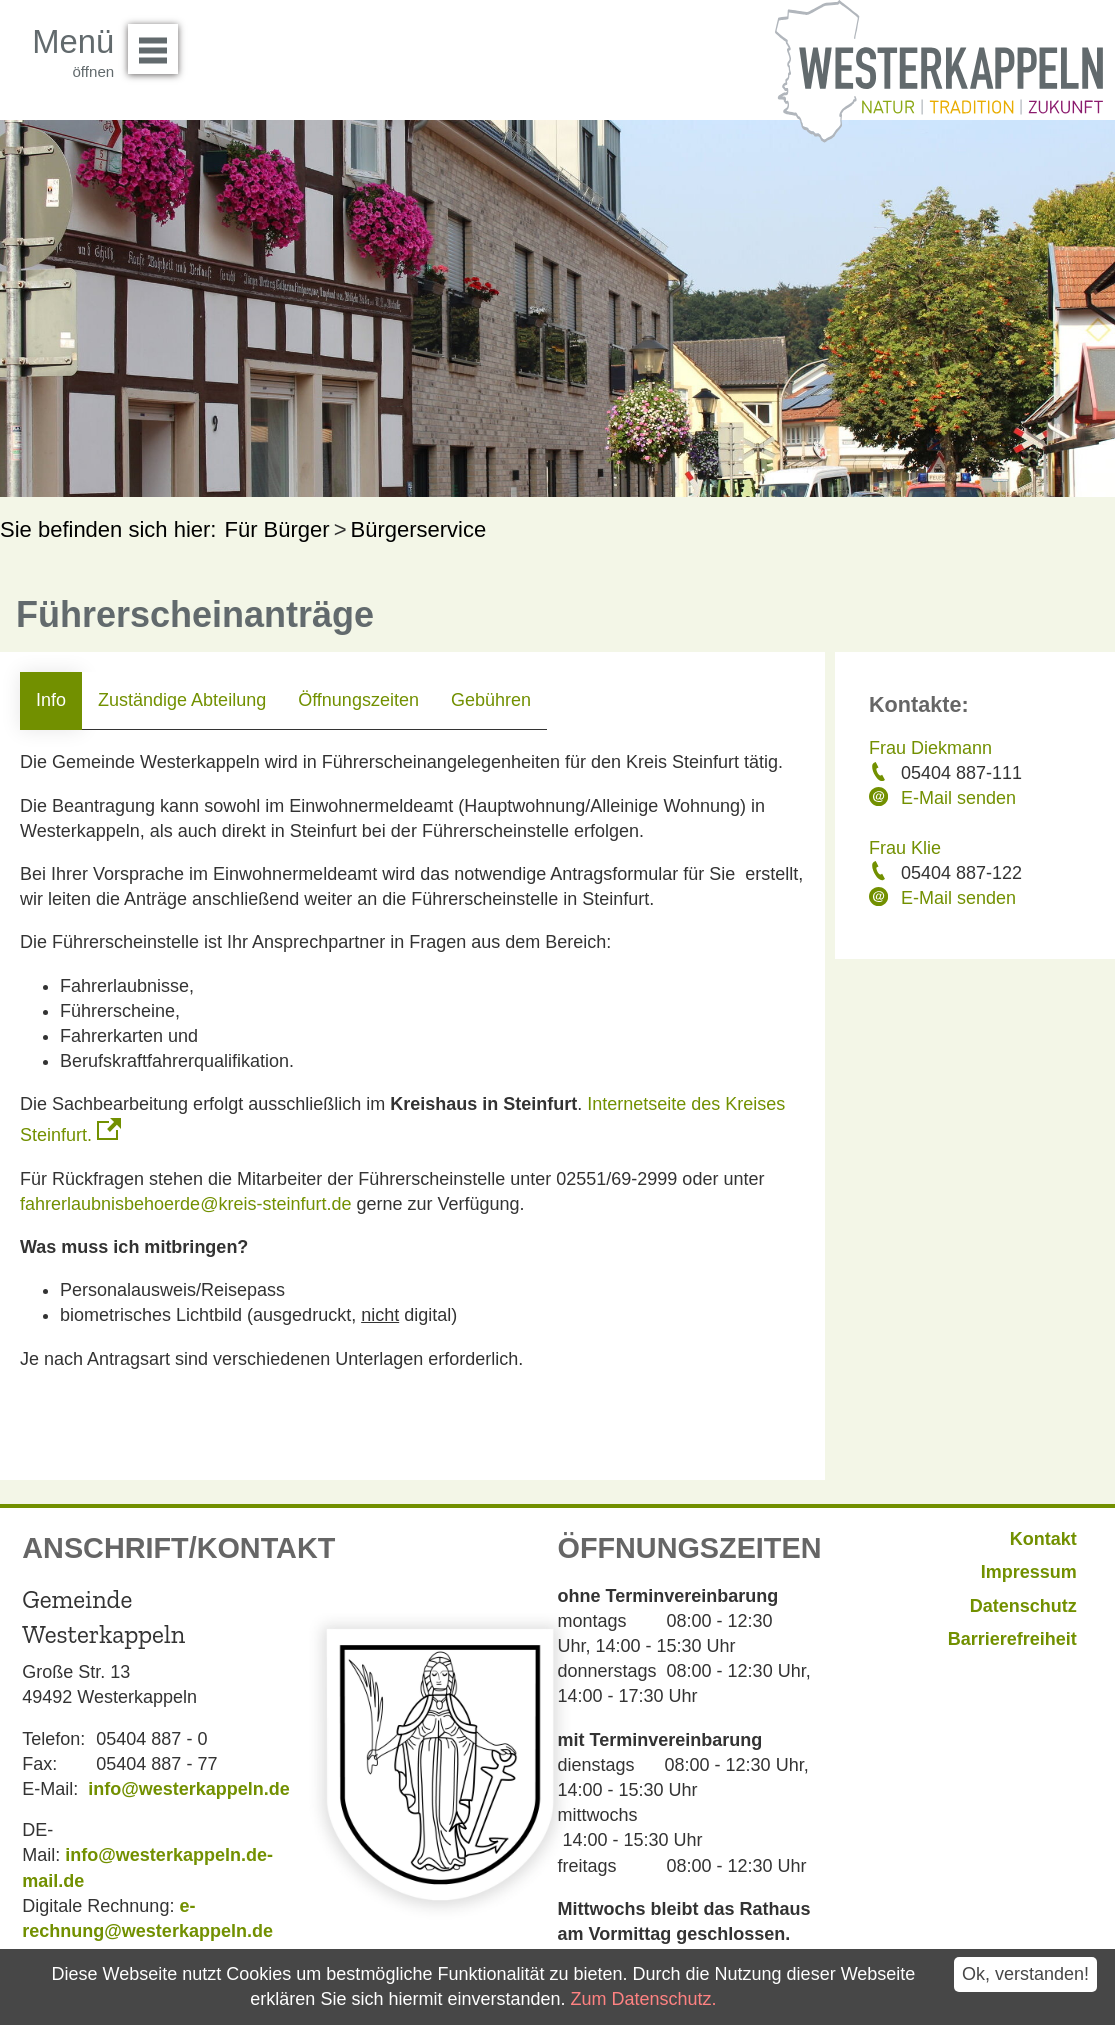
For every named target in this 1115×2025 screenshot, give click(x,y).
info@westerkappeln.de (189, 1789)
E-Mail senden (958, 798)
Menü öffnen (158, 42)
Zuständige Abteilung (182, 700)
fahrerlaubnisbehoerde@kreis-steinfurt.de (185, 1204)
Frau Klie (905, 848)
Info (51, 700)
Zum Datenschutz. (644, 1999)
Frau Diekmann (930, 748)
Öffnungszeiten (358, 700)
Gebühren (491, 700)
